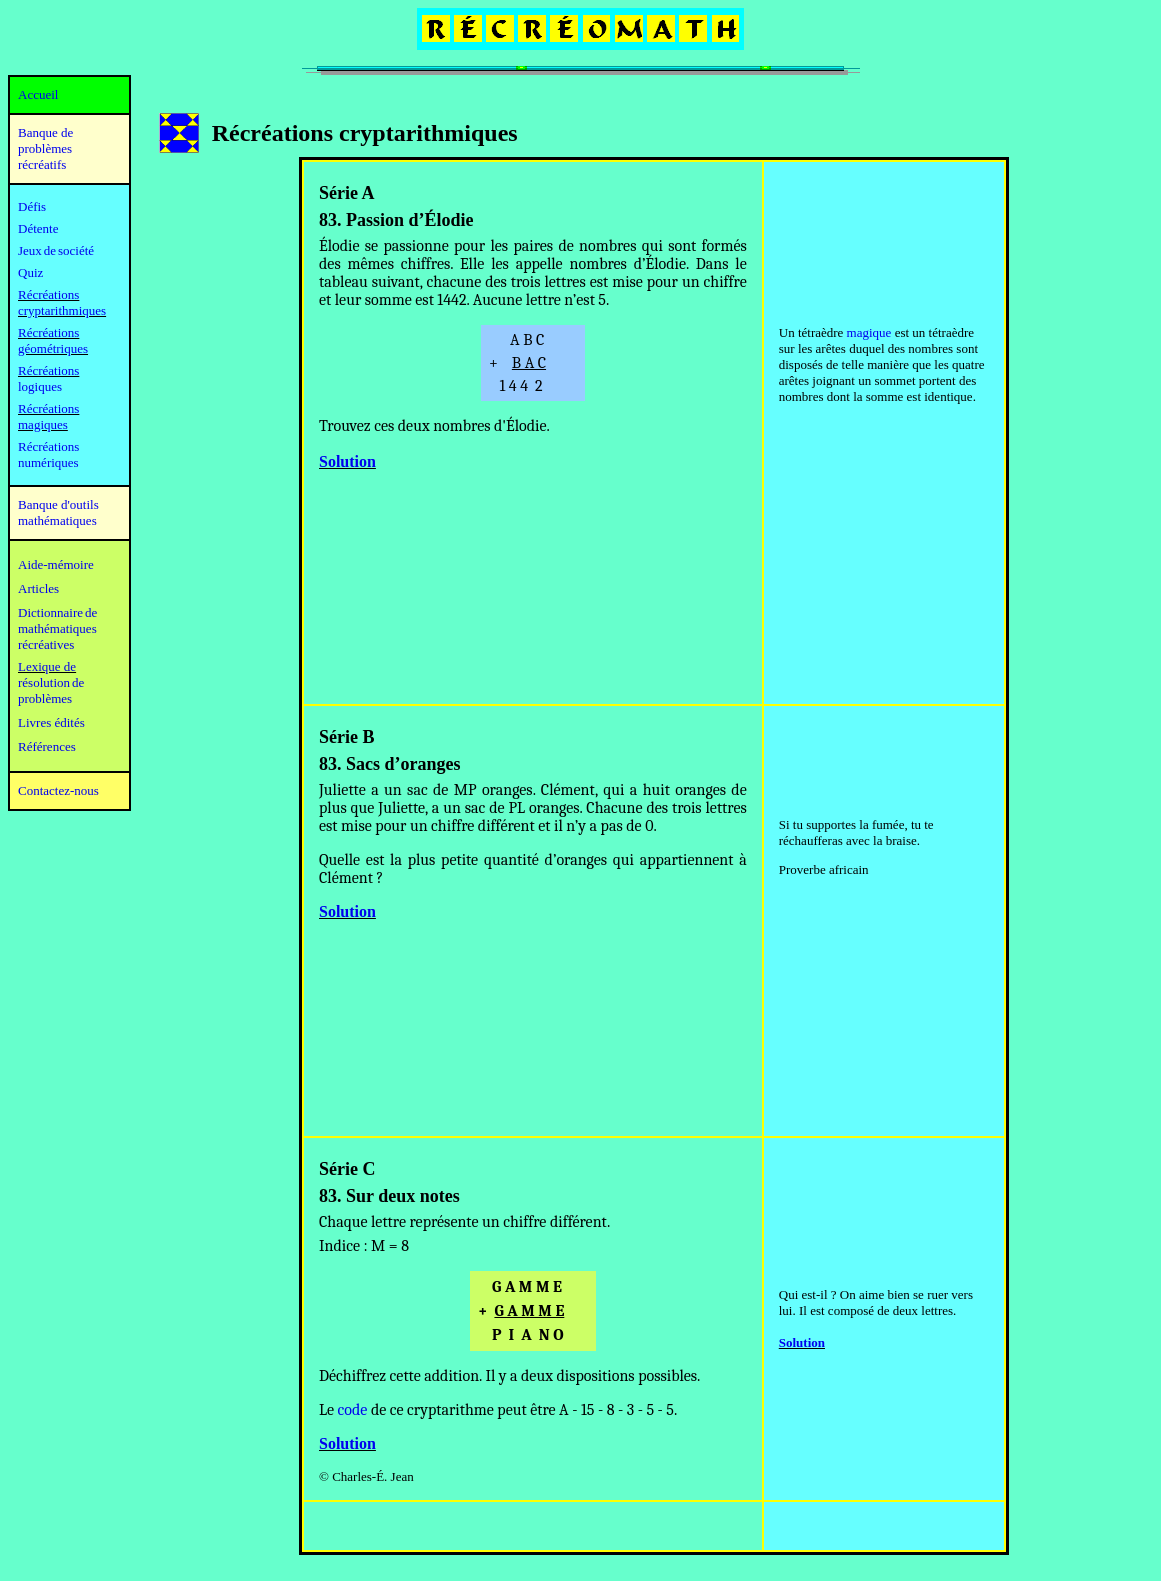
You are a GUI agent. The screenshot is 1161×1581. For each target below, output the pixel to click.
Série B (347, 737)
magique (869, 332)
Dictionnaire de (57, 612)
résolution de (51, 682)
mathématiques (57, 628)
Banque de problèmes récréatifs (45, 148)
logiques (40, 386)
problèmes (45, 698)
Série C (347, 1169)
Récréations (48, 370)
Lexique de (47, 666)
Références (47, 746)
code (353, 1410)
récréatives (46, 644)
